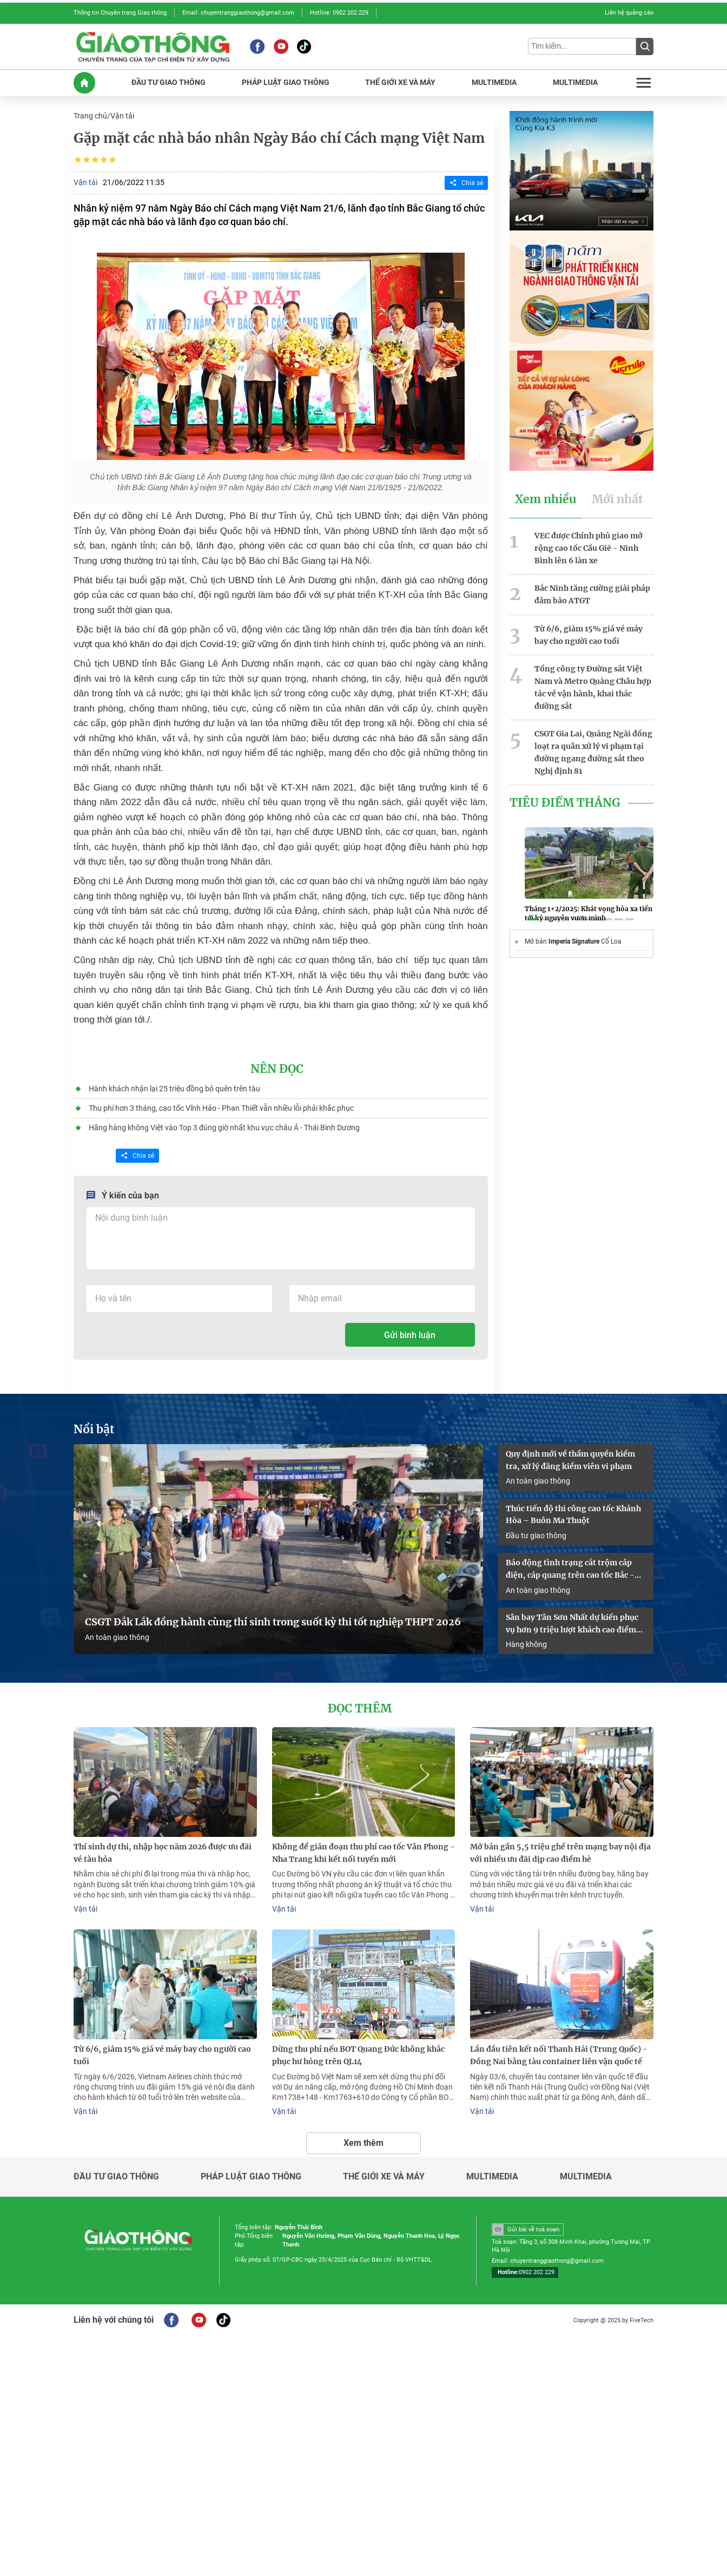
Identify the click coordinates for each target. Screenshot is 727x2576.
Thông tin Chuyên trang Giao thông (120, 12)
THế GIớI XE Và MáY (400, 82)
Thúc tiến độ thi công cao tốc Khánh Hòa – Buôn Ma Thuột (573, 1515)
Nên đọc (276, 1069)
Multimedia (492, 2177)
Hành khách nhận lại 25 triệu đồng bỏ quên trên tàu (174, 1088)
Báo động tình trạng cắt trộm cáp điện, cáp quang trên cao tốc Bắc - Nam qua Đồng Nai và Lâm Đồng (570, 1570)
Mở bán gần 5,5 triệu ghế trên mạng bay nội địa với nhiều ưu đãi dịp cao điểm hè (560, 1853)
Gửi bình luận (409, 1335)
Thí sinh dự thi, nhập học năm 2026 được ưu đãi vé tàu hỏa (163, 1853)
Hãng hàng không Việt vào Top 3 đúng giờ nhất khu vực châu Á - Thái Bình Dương (224, 1127)
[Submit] (644, 46)
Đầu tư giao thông (536, 1535)
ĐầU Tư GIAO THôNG (168, 82)
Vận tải (122, 115)
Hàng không (526, 1644)
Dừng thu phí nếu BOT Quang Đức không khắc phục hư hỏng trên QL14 (358, 2055)
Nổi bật (94, 1429)
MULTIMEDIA (494, 82)
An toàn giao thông (117, 1637)
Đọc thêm (360, 1709)
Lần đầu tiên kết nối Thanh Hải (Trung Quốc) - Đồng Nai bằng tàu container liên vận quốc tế (558, 2055)
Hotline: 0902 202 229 (339, 12)
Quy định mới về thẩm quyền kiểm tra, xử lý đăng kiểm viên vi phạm (570, 1460)
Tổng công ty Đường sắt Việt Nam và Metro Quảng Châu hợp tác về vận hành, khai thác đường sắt (592, 687)
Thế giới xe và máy (384, 2177)
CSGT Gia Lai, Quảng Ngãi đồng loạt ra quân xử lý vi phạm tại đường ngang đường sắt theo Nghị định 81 (593, 752)
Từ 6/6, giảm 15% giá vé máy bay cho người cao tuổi (588, 635)
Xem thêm (363, 2143)
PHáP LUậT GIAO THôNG (285, 82)
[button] (533, 919)
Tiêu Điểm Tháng (565, 803)
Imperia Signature (573, 941)
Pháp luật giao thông (251, 2177)
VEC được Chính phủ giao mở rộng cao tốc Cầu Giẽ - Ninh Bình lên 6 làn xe (588, 548)
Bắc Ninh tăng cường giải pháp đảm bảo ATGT (592, 594)
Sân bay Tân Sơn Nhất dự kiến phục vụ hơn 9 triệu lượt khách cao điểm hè (572, 1624)
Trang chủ (90, 115)
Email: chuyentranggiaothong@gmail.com (238, 12)
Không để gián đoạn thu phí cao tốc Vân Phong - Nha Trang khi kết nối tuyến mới (363, 1853)
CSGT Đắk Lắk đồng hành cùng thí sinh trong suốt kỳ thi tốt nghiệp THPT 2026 (273, 1622)
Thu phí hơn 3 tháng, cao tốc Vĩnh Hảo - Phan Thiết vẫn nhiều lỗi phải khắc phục (221, 1108)
